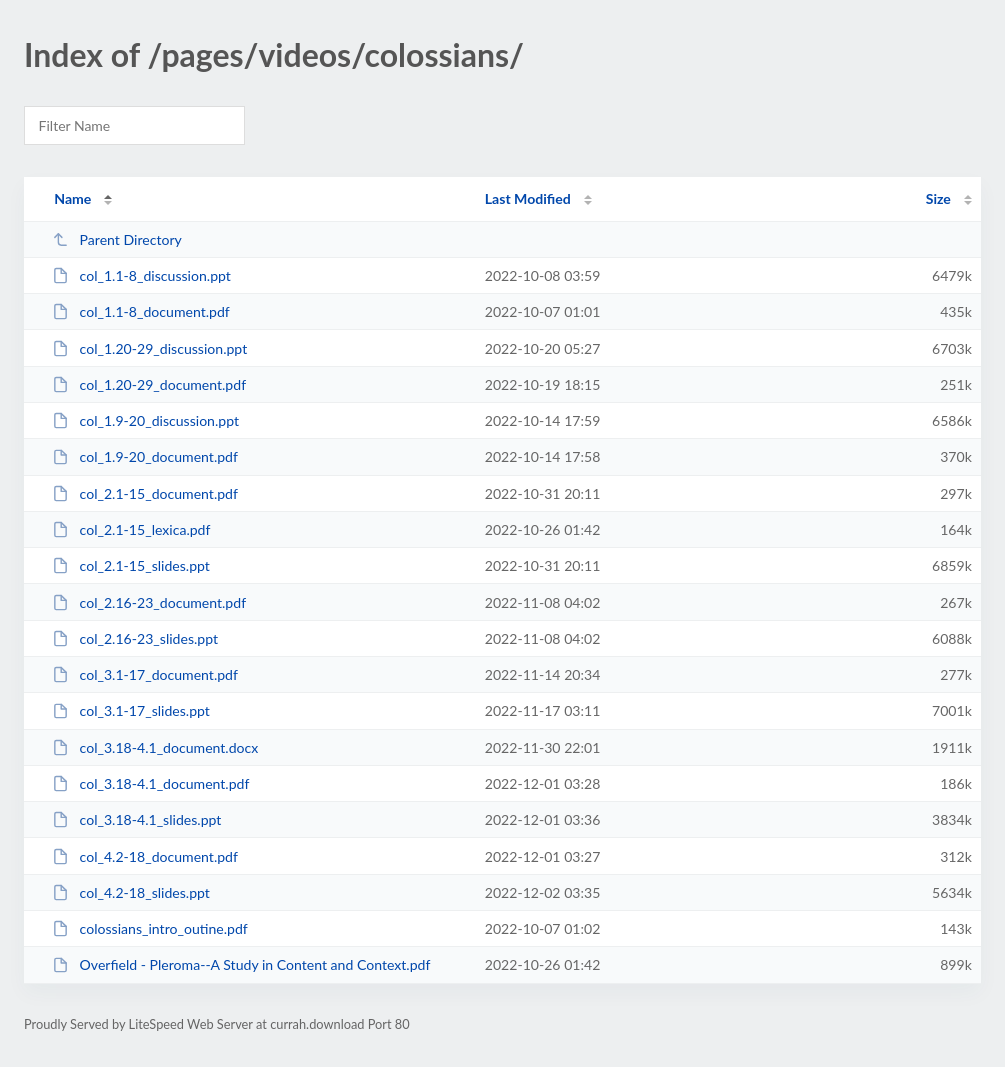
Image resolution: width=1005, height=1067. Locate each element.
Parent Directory (117, 239)
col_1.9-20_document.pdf (145, 456)
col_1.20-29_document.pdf (149, 384)
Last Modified (528, 198)
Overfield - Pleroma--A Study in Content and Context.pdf (241, 964)
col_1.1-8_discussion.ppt (141, 275)
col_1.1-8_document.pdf (141, 311)
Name (72, 198)
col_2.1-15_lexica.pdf (131, 529)
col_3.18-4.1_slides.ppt (136, 819)
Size (938, 198)
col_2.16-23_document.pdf (149, 602)
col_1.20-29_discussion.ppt (149, 348)
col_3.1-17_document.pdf (145, 674)
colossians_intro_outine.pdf (150, 928)
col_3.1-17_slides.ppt (131, 710)
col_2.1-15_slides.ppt (131, 565)
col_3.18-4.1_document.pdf (150, 783)
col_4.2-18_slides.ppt (131, 892)
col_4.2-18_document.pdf (145, 856)
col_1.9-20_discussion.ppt (145, 420)
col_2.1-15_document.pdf (145, 493)
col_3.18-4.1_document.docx (155, 747)
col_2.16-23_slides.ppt (135, 638)
